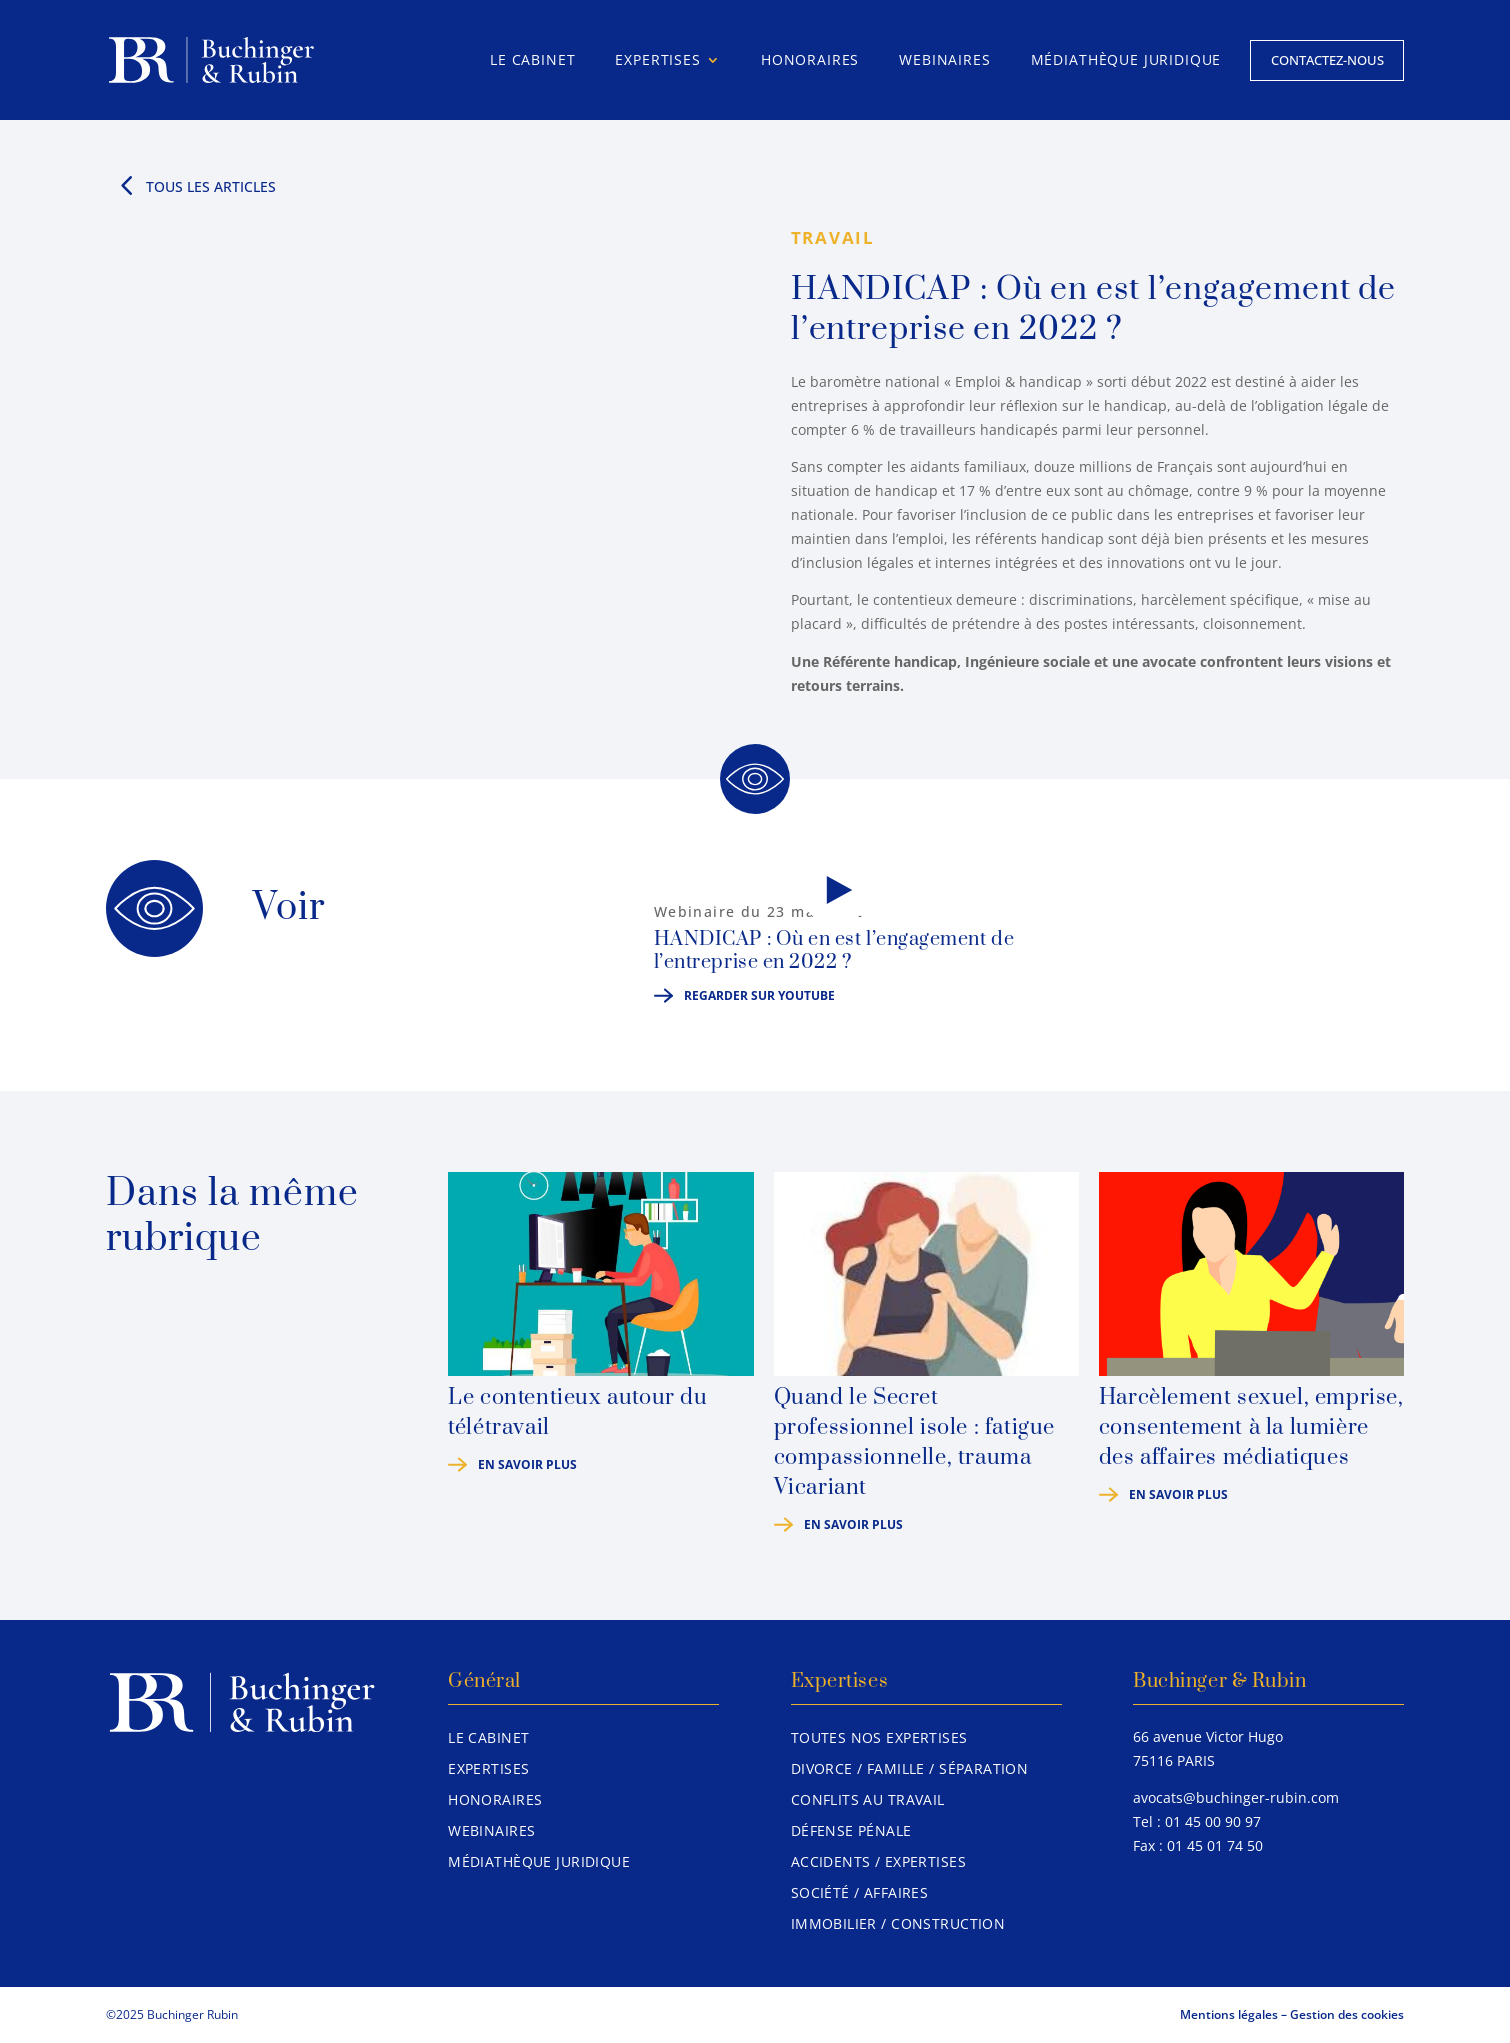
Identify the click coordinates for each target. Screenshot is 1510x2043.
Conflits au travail (868, 1799)
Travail (833, 237)
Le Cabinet (532, 59)
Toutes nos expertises (879, 1737)
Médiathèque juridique (1126, 59)
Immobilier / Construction (898, 1923)
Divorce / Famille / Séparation (910, 1768)
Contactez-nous (1327, 60)
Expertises (657, 59)
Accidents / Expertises (878, 1861)
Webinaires (944, 59)
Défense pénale (851, 1830)
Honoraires (810, 59)
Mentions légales (1229, 2014)
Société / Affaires (860, 1892)
